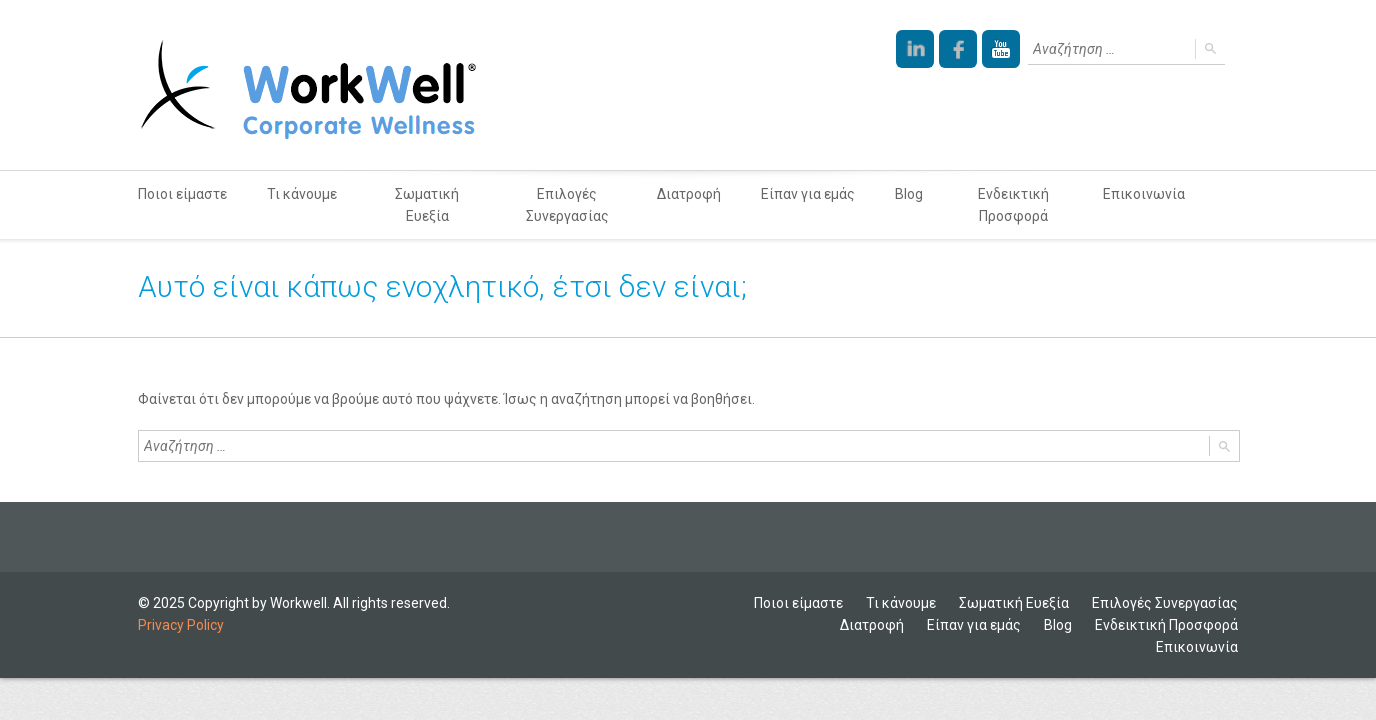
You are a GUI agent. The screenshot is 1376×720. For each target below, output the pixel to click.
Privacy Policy (181, 625)
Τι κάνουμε (302, 194)
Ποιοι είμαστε (182, 194)
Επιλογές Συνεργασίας (567, 205)
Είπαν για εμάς (808, 194)
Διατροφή (689, 194)
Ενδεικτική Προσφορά (1013, 205)
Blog (909, 194)
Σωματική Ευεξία (427, 205)
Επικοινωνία (1144, 194)
